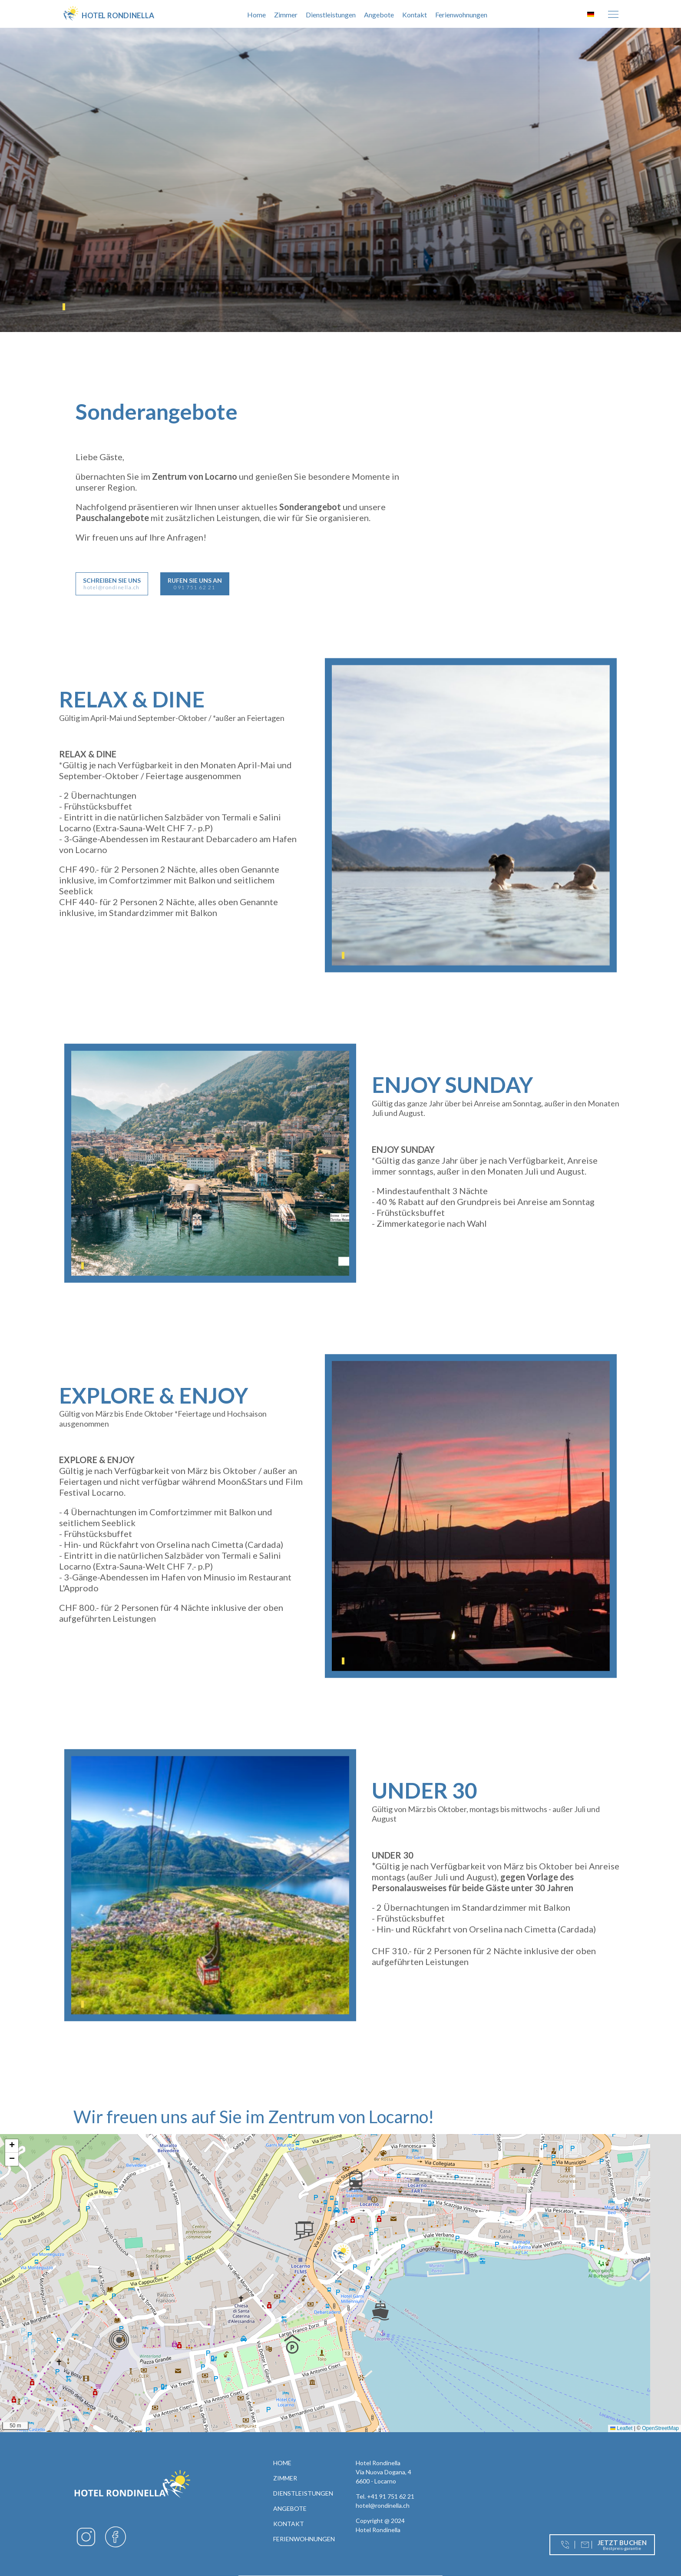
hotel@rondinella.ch (383, 2505)
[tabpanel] (340, 180)
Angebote (379, 14)
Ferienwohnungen (461, 14)
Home (256, 14)
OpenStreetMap (660, 2428)
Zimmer (286, 14)
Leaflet (621, 2428)
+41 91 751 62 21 (390, 2496)
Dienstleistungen (331, 14)
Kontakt (414, 14)
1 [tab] (64, 306)
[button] (341, 2252)
